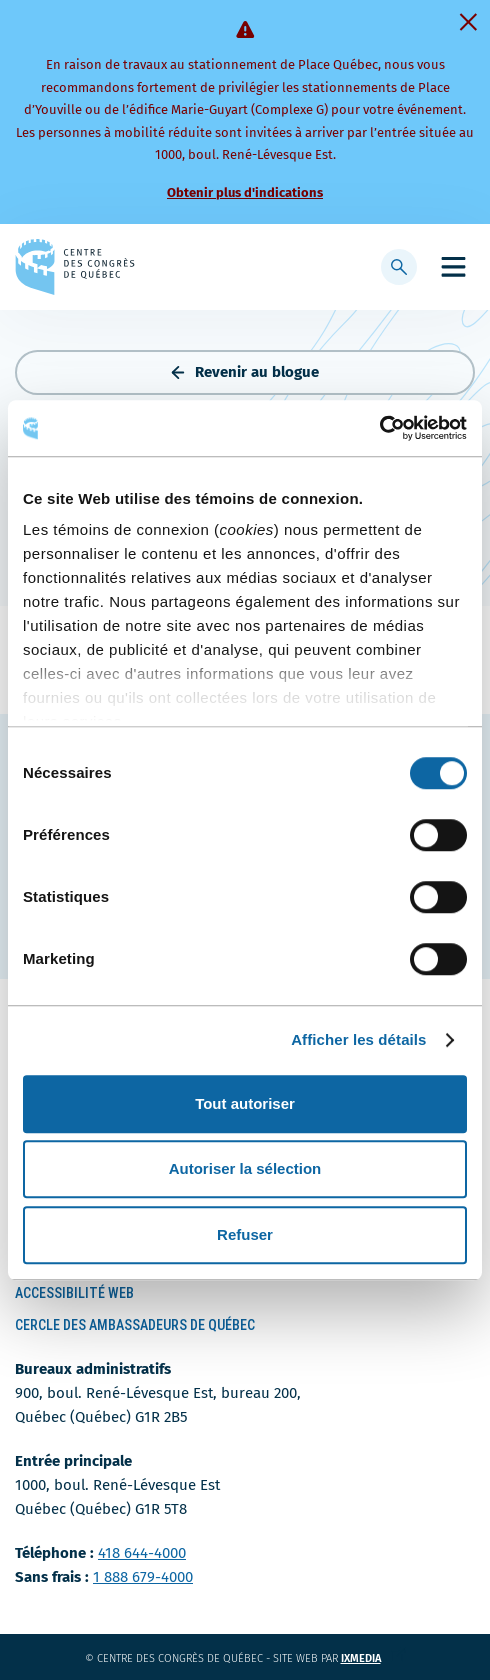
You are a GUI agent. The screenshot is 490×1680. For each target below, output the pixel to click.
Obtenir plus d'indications (245, 192)
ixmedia (373, 1658)
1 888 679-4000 (143, 1577)
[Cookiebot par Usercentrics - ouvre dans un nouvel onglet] (379, 428)
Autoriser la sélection (245, 1168)
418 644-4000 (142, 1553)
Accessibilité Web (74, 1293)
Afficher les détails (358, 1039)
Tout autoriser (245, 1103)
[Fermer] (468, 22)
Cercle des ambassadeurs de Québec (135, 1325)
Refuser (245, 1234)
